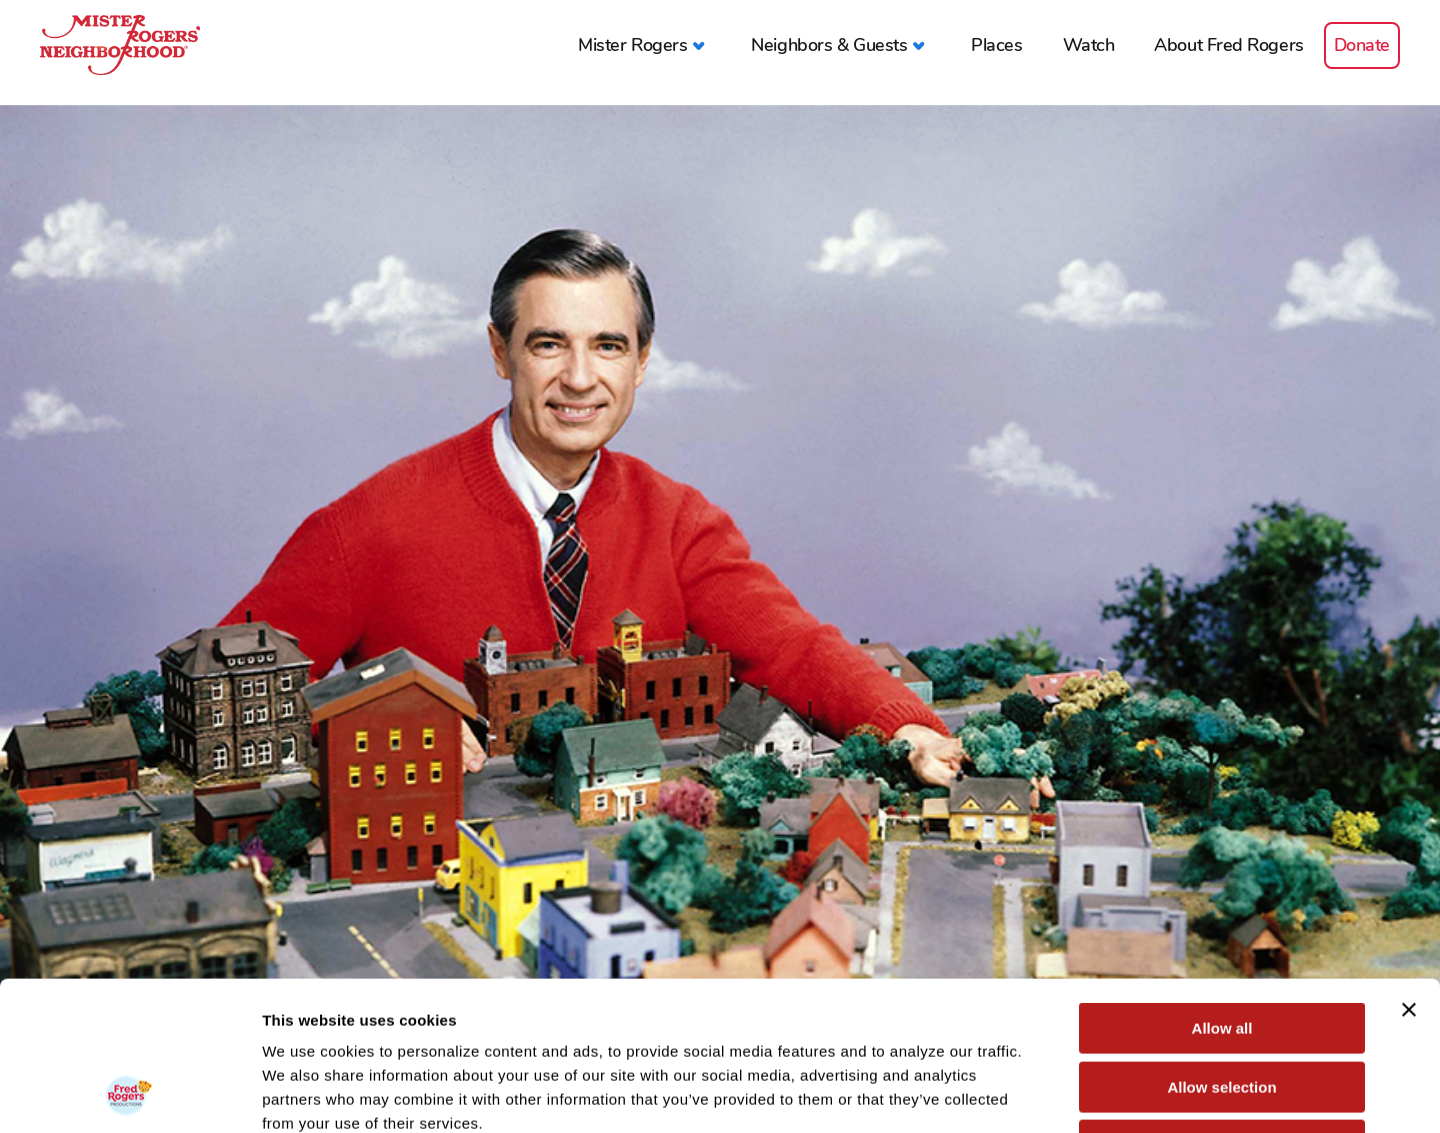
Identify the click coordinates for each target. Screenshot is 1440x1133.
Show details (1049, 1093)
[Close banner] (1409, 870)
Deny (1222, 1005)
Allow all (1222, 888)
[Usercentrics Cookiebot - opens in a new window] (129, 1094)
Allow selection (1221, 947)
